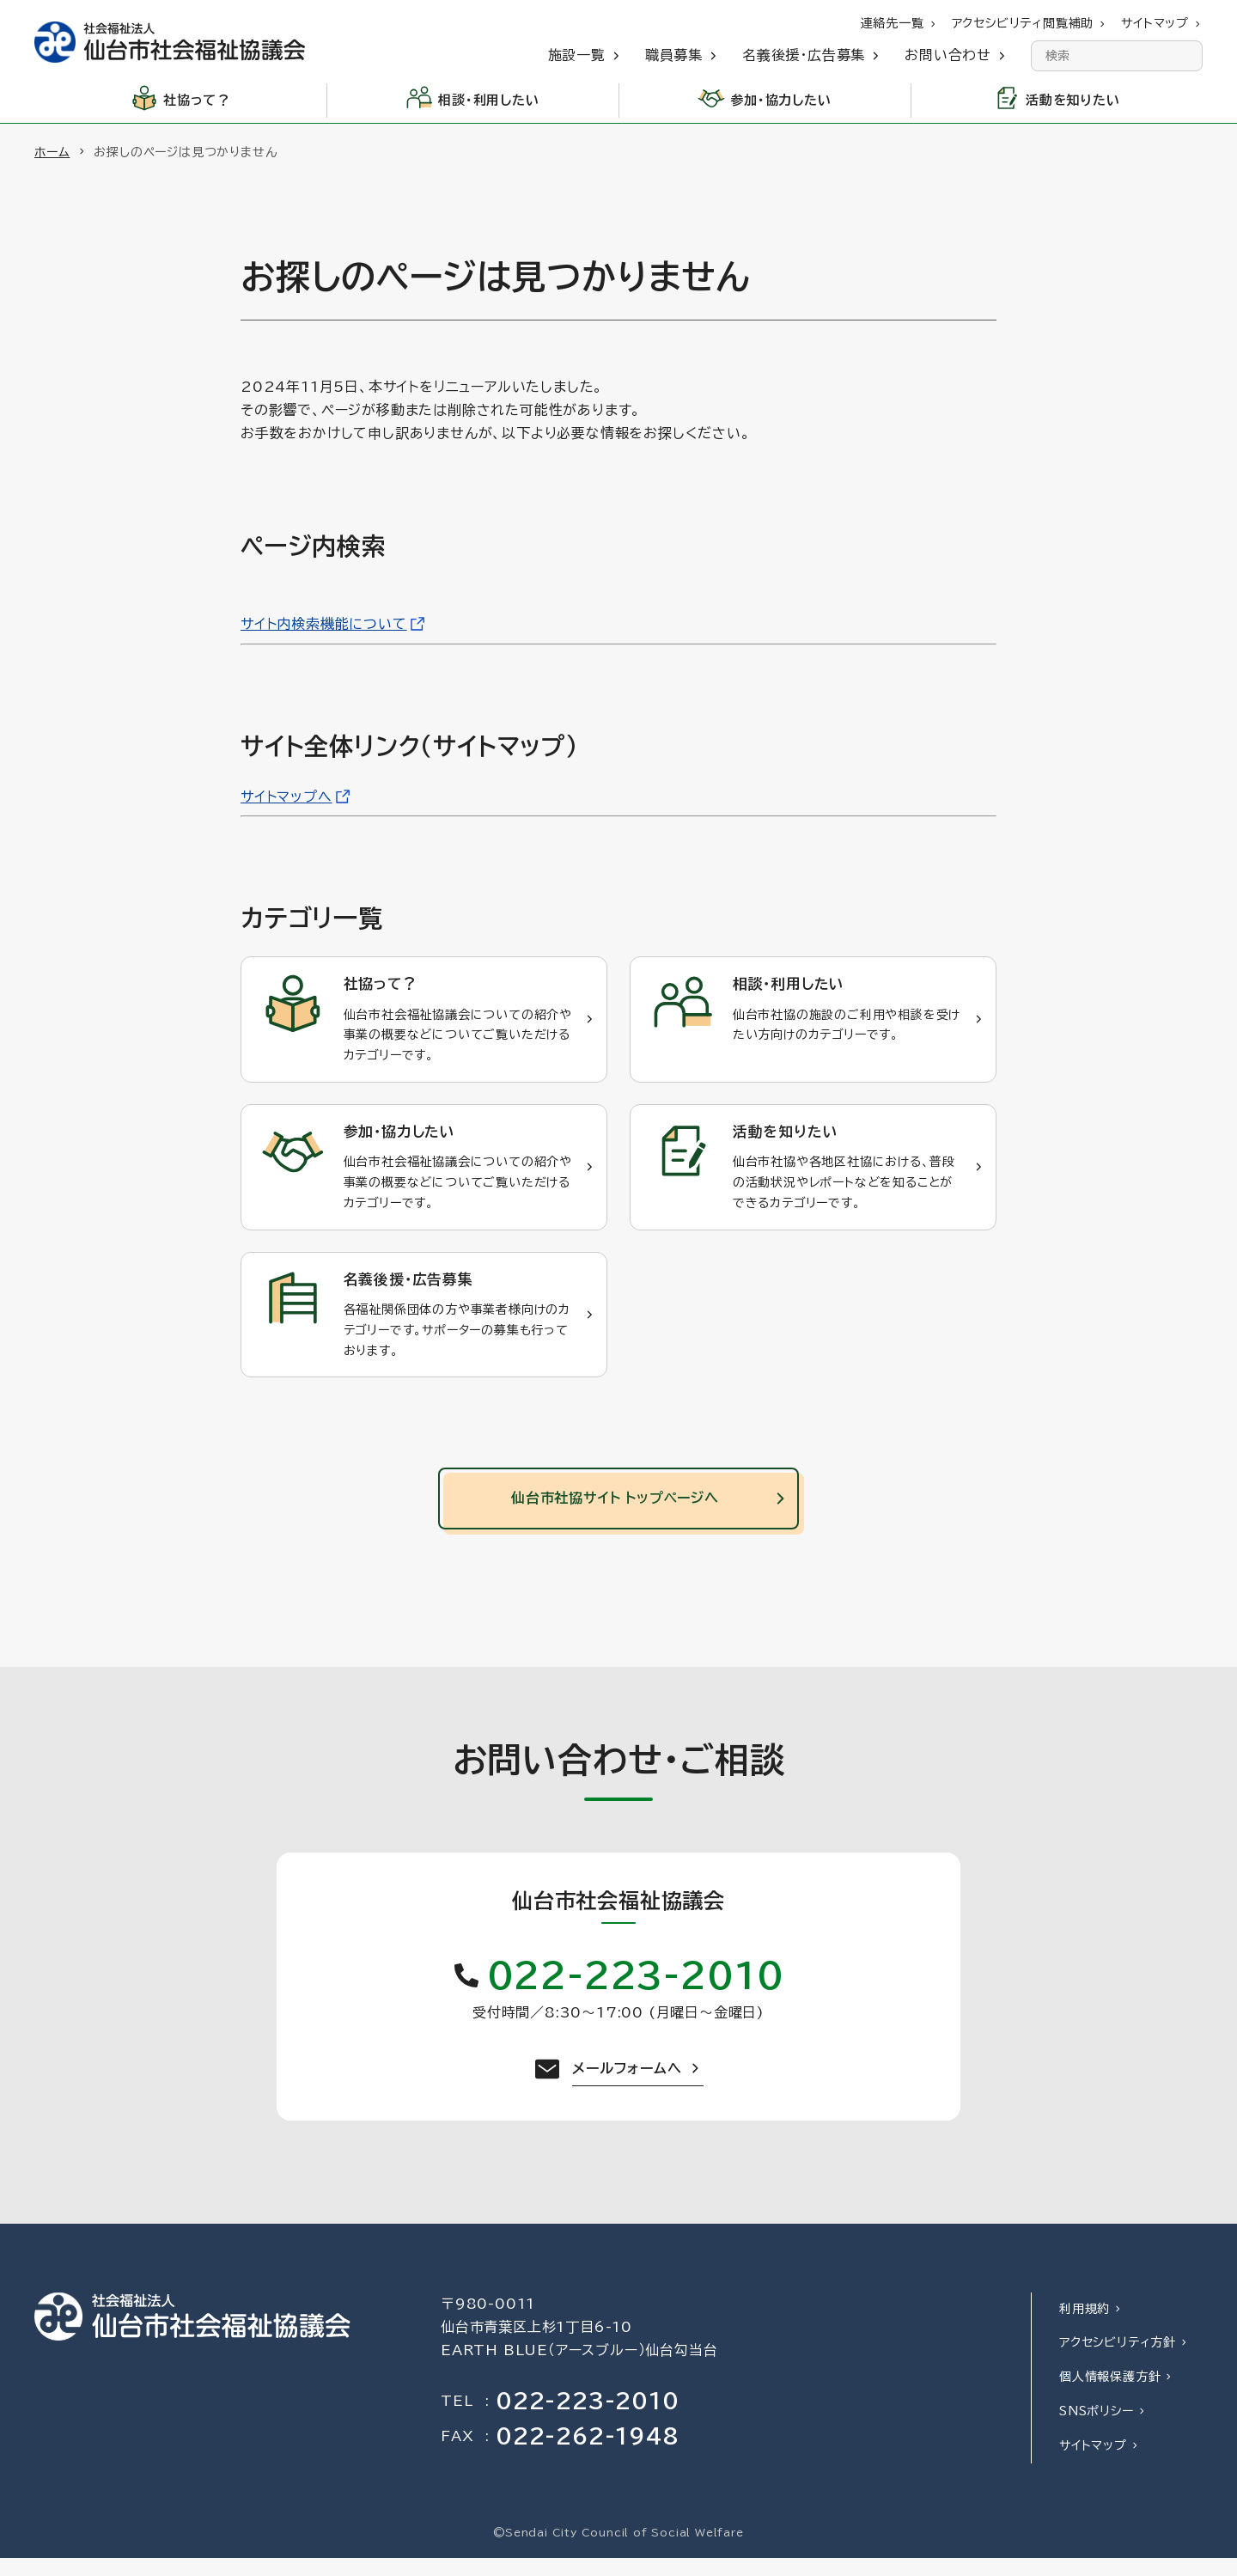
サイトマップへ (286, 796)
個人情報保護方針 (1110, 2395)
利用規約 (1084, 2327)
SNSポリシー (1096, 2429)
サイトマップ (1093, 2463)
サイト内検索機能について (324, 624)
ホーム (52, 152)
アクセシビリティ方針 (1117, 2361)
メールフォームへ (626, 2087)
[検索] (1187, 55)
